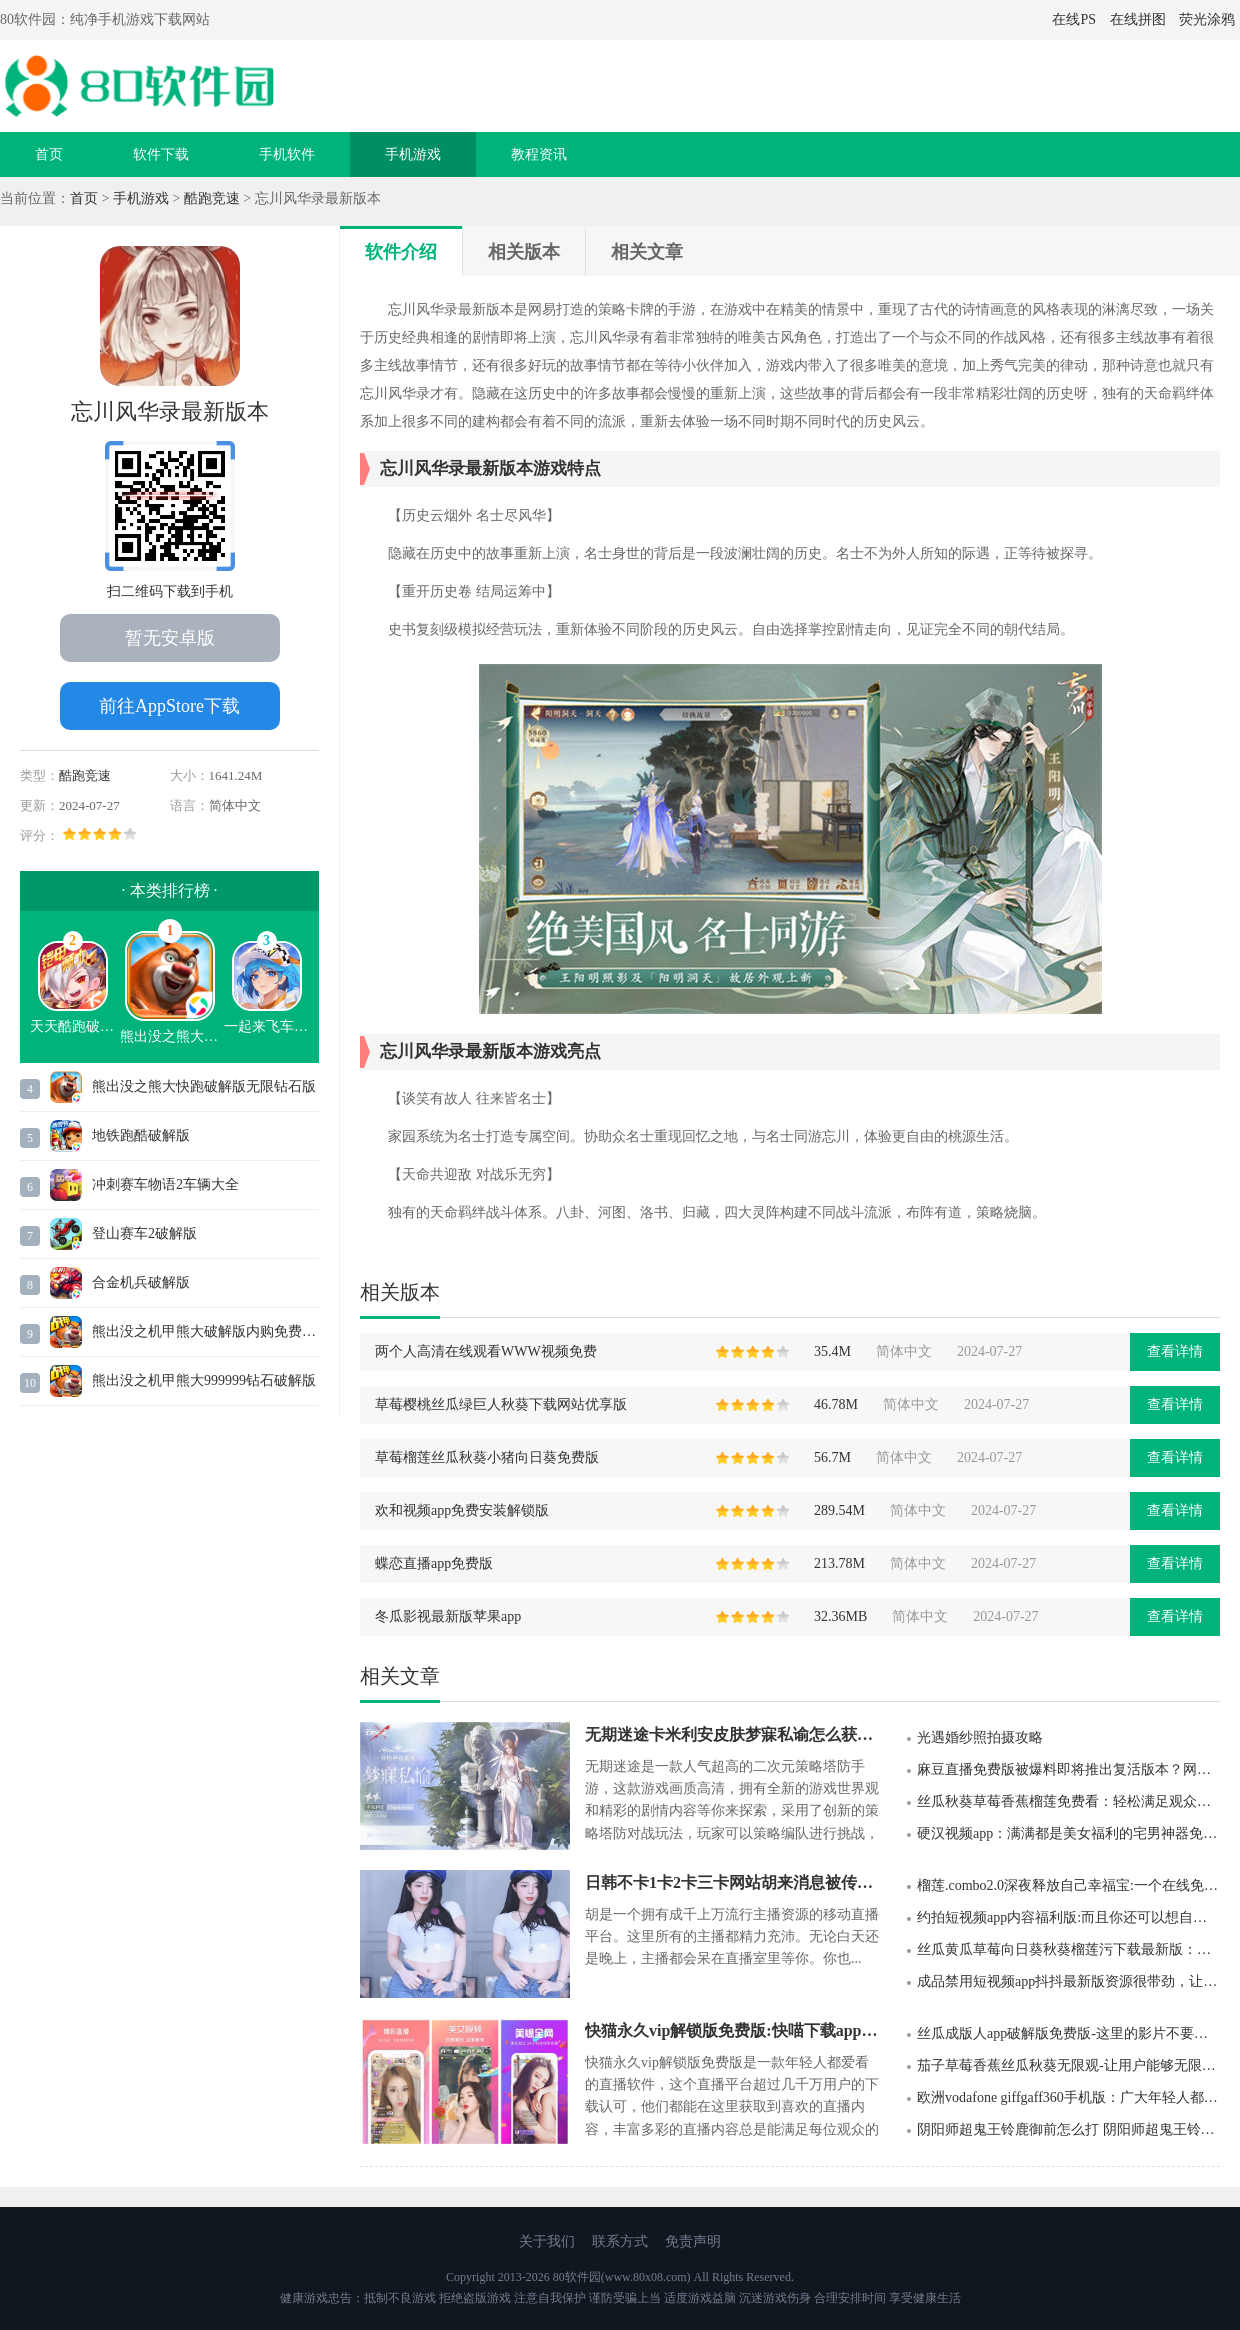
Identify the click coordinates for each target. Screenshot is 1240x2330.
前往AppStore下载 (169, 706)
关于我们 (547, 2241)
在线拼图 (1138, 19)
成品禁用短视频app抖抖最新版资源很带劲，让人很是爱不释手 (1068, 1981)
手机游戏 (413, 154)
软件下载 (161, 154)
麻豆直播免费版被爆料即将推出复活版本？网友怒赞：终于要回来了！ (1068, 1769)
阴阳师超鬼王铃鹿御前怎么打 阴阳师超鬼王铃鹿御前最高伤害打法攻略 (1068, 2129)
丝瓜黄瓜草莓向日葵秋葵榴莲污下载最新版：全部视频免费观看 (1068, 1949)
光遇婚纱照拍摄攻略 (980, 1737)
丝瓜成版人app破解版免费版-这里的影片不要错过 (1068, 2033)
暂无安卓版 (170, 638)
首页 (49, 154)
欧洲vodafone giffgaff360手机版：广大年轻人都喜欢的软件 (1068, 2097)
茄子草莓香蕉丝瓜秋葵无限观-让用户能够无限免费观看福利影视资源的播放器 (1068, 2065)
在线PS (1074, 19)
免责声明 (693, 2241)
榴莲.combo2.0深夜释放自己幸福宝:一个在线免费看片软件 (1068, 1885)
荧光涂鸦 (1207, 19)
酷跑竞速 (212, 198)
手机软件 (287, 154)
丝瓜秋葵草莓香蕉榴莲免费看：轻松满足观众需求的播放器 (1068, 1801)
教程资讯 (539, 154)
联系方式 (620, 2241)
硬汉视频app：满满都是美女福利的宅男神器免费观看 (1068, 1833)
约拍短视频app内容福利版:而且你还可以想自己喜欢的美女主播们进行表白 (1068, 1917)
